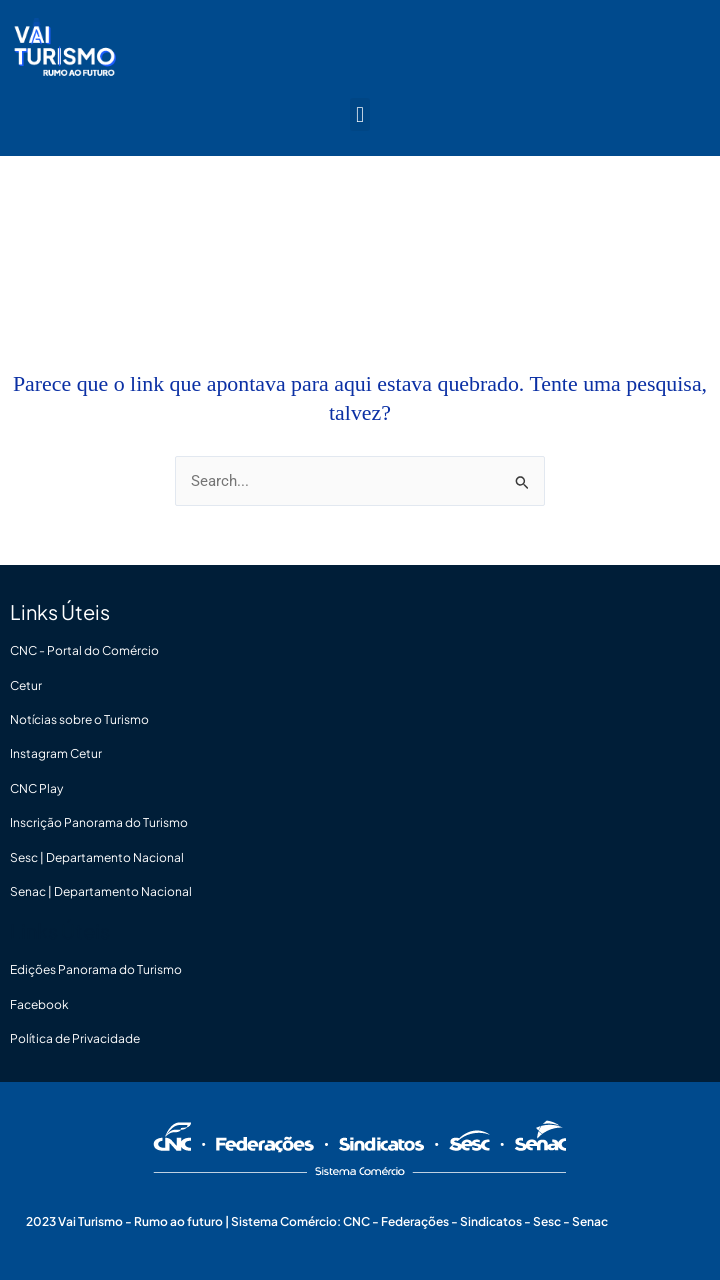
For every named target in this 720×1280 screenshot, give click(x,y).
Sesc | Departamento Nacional (97, 857)
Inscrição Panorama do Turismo (99, 822)
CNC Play (36, 788)
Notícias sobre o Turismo (79, 719)
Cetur (26, 685)
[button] (359, 114)
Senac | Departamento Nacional (101, 891)
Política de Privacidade (75, 1038)
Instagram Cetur (56, 753)
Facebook (39, 1004)
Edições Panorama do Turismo (96, 969)
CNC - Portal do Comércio (84, 650)
